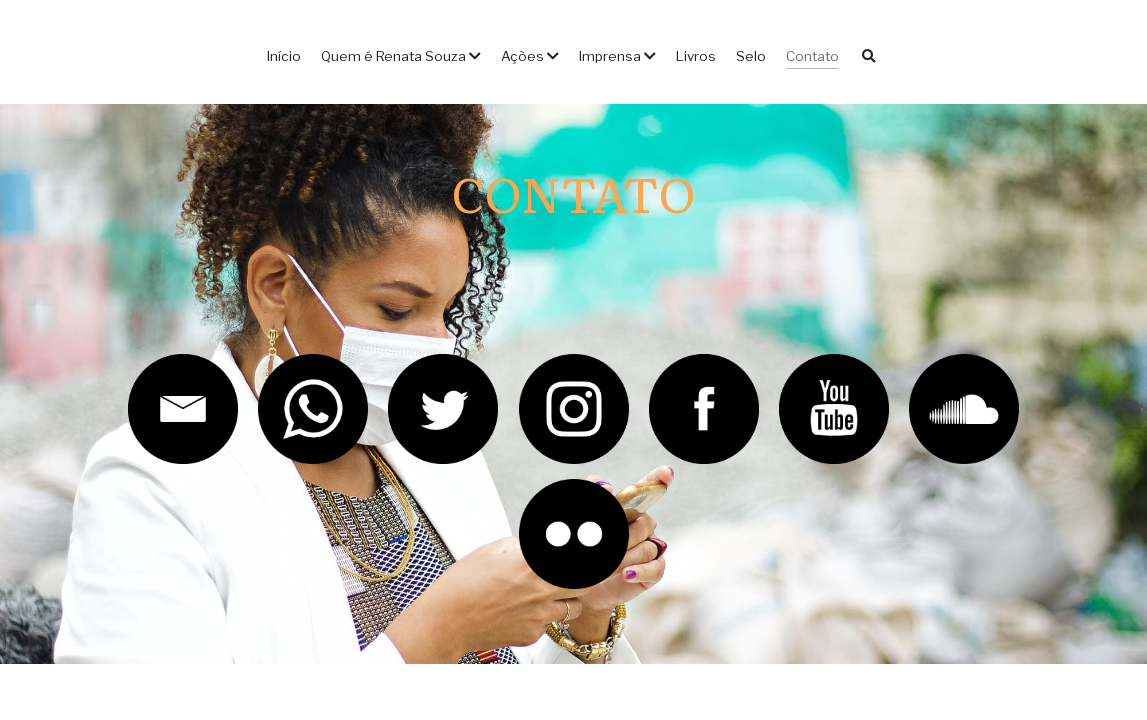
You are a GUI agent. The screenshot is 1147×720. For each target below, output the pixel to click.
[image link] (183, 407)
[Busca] (869, 57)
